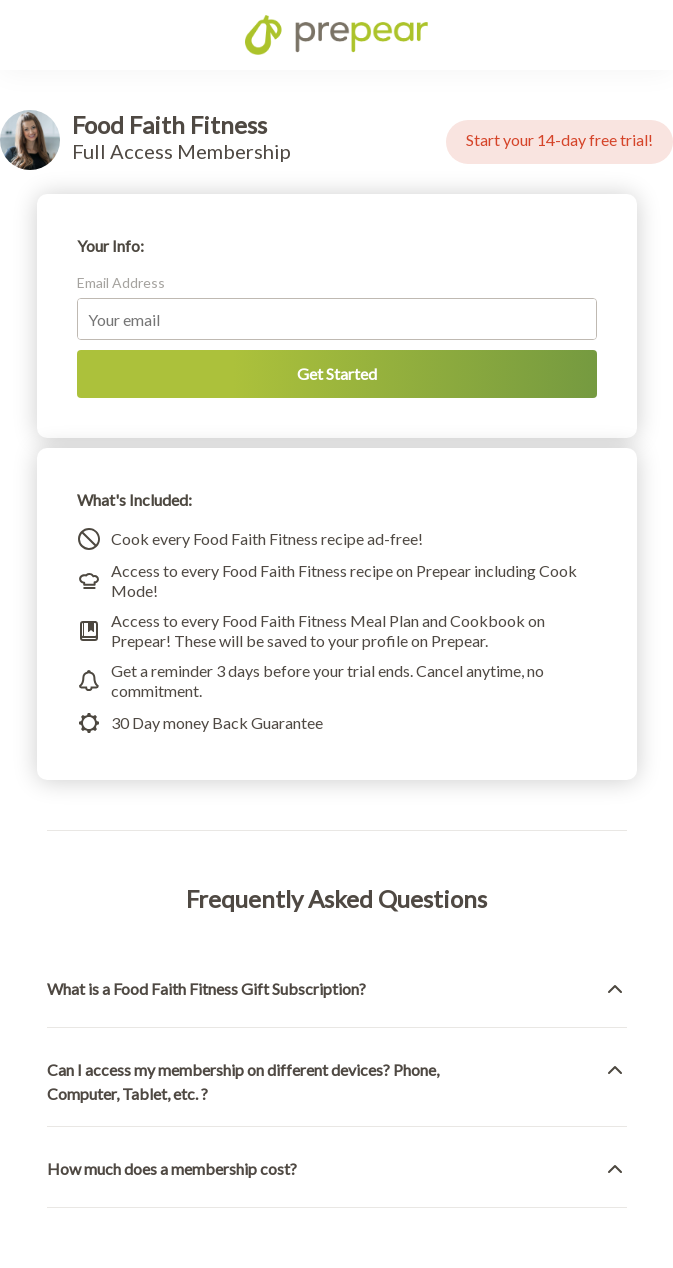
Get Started (337, 373)
